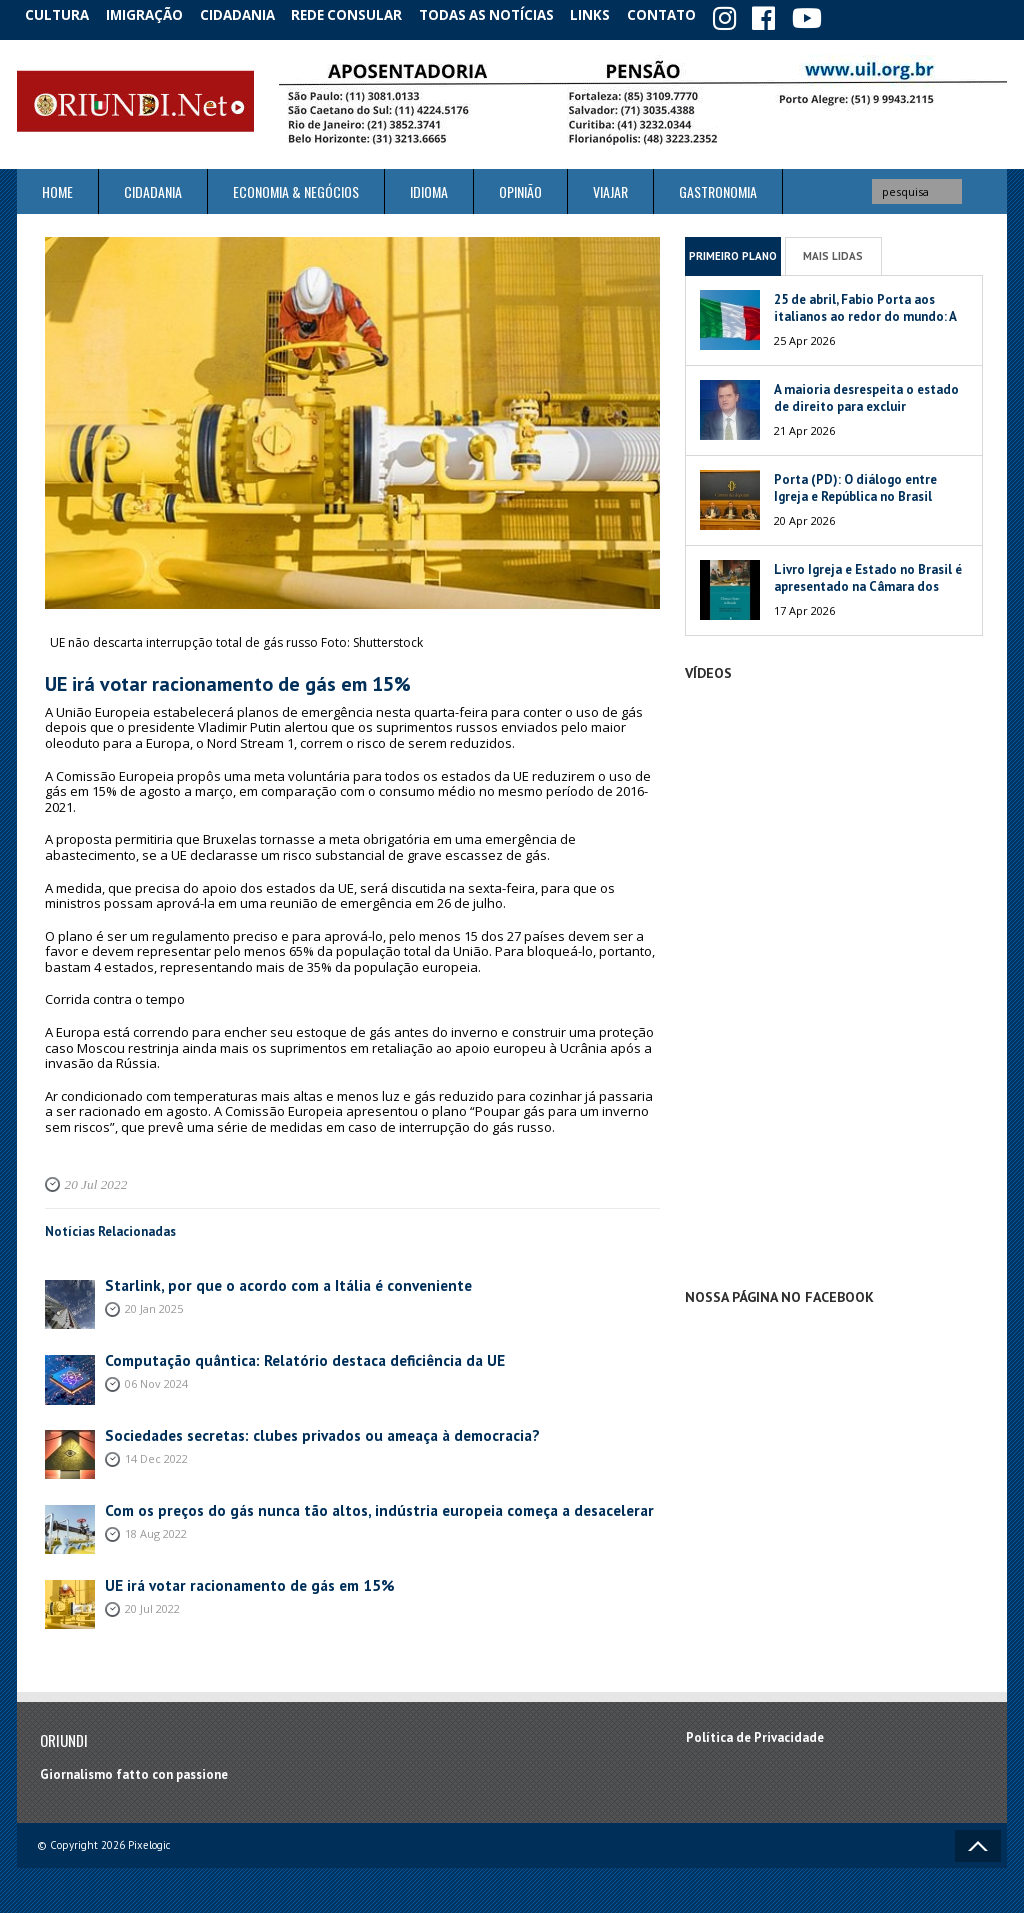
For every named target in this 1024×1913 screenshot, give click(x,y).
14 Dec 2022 (156, 1452)
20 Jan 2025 (154, 1302)
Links (613, 14)
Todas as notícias (505, 14)
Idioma (429, 187)
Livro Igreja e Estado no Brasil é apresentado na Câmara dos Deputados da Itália (868, 582)
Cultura (61, 14)
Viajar (610, 187)
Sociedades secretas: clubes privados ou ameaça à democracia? (292, 1430)
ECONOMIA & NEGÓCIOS (296, 187)
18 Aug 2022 (156, 1527)
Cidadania (255, 14)
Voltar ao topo (978, 1841)
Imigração (156, 14)
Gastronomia (718, 187)
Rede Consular (367, 14)
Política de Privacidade (755, 1733)
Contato (692, 14)
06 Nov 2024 (156, 1377)
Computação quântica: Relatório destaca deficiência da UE (276, 1355)
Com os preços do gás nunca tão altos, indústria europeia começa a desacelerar (338, 1505)
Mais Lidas (833, 251)
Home (57, 187)
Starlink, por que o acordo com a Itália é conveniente (260, 1280)
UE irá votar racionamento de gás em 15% (228, 1580)
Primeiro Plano (733, 251)
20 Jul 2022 (91, 1180)
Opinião (520, 187)
